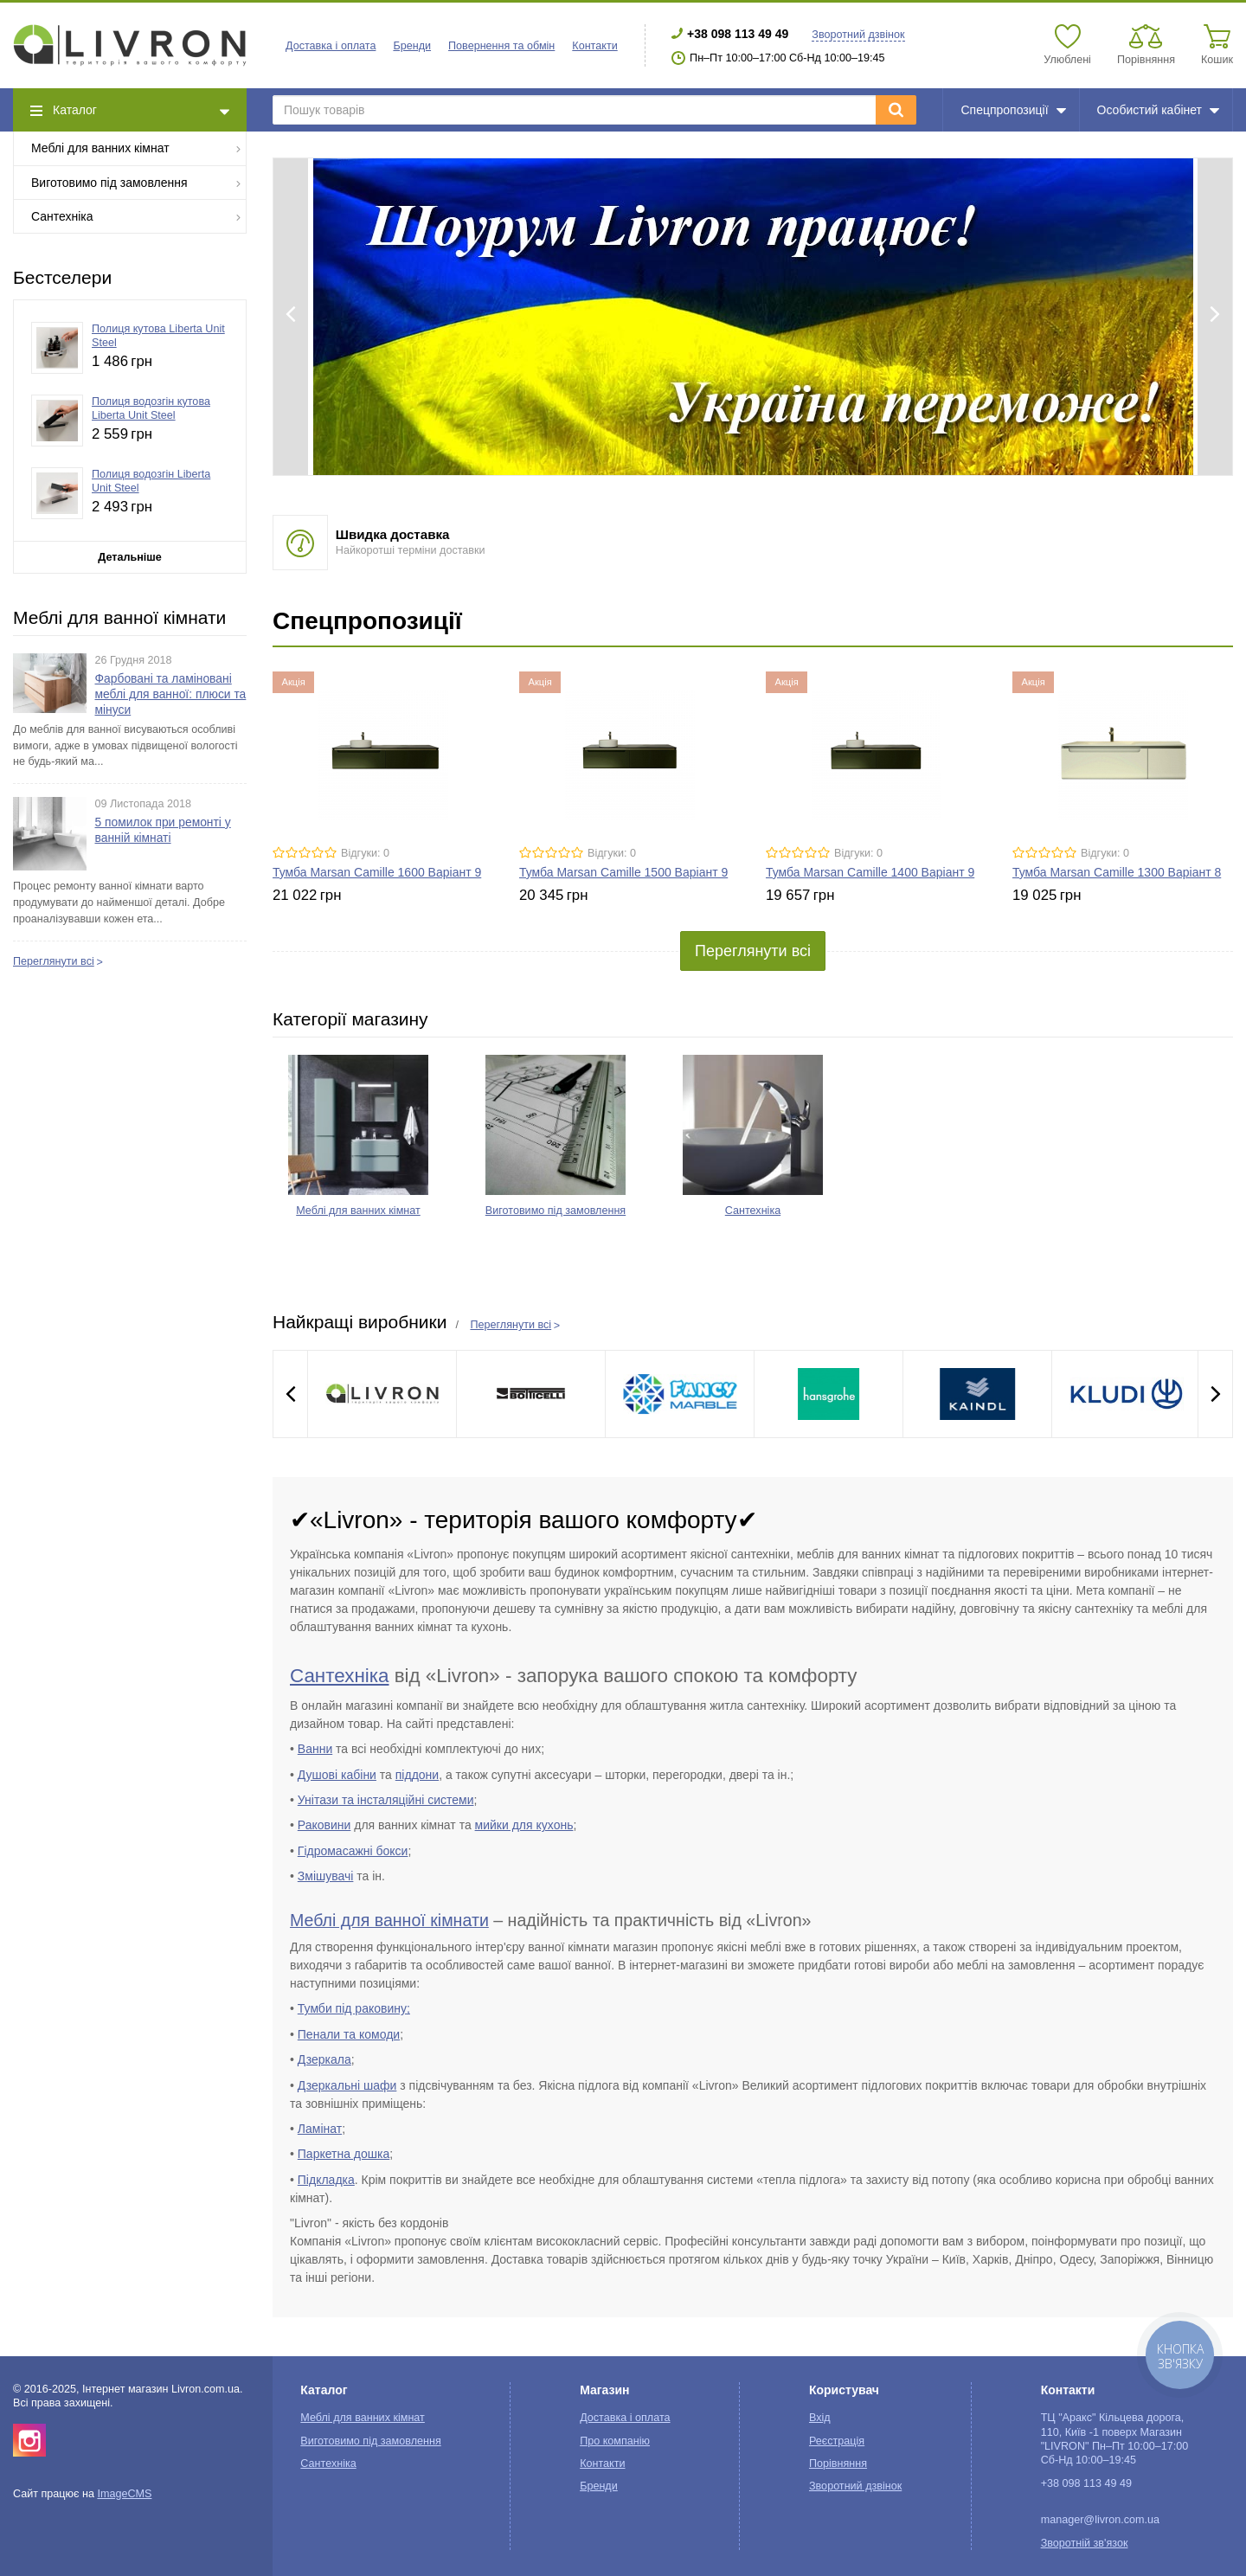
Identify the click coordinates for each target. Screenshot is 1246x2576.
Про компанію (615, 2441)
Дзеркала (324, 2059)
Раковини (324, 1825)
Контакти (594, 46)
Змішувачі (326, 1876)
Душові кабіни (337, 1775)
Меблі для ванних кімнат (136, 147)
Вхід (820, 2418)
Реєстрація (836, 2441)
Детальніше (129, 557)
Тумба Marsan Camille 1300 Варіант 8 (1116, 872)
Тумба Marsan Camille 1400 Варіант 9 (870, 872)
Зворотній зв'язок (1084, 2543)
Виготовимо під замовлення (136, 182)
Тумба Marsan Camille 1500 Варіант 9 (623, 872)
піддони (417, 1775)
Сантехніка (136, 216)
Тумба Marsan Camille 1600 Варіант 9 (377, 872)
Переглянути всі (53, 961)
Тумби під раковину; (354, 2008)
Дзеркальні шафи (347, 2085)
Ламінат (320, 2129)
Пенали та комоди (349, 2034)
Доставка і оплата (331, 46)
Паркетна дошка (343, 2154)
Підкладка (326, 2180)
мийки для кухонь (524, 1825)
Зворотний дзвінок (858, 35)
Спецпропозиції (1012, 110)
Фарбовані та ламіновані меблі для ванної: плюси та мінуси (171, 693)
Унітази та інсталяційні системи (386, 1800)
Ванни (315, 1749)
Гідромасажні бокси (353, 1851)
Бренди (412, 46)
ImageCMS (124, 2494)
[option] (752, 316)
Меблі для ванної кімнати (389, 1920)
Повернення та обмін (501, 46)
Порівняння (838, 2463)
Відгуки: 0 (365, 853)
